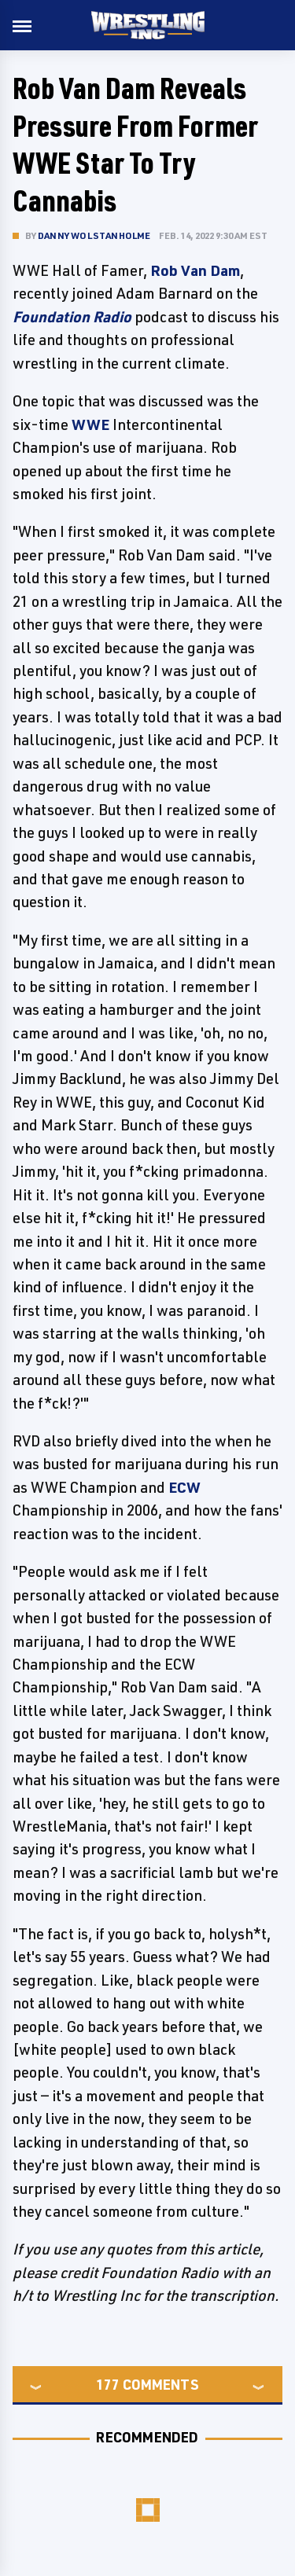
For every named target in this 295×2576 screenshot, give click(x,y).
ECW (184, 1487)
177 (108, 2384)
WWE (90, 424)
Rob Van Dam (195, 270)
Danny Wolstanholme (94, 235)
